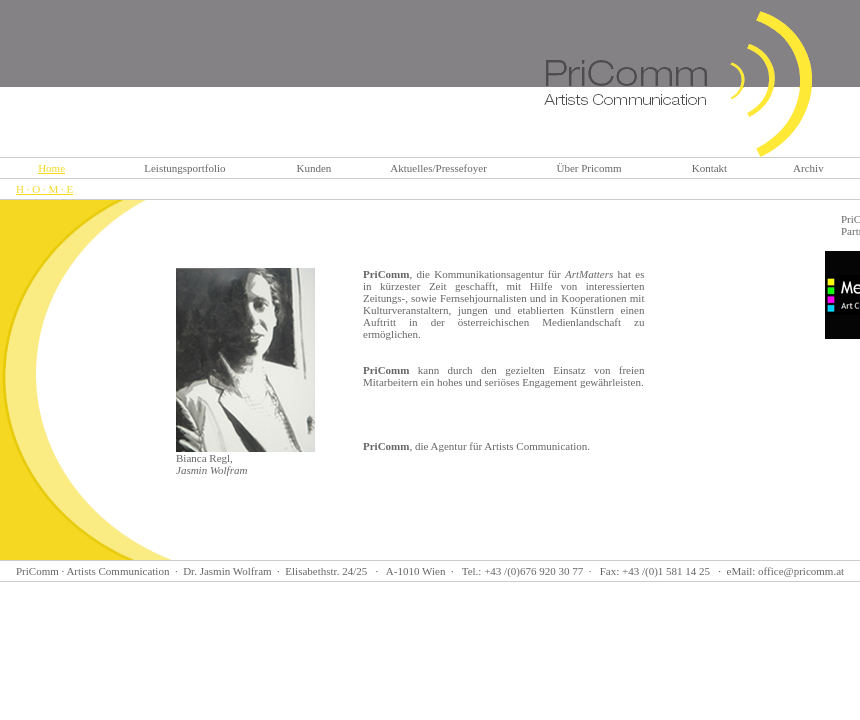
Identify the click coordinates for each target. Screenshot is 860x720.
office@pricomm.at (801, 571)
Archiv (808, 168)
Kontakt (709, 168)
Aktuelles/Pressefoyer (438, 168)
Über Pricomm (589, 168)
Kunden (313, 168)
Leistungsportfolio (184, 168)
